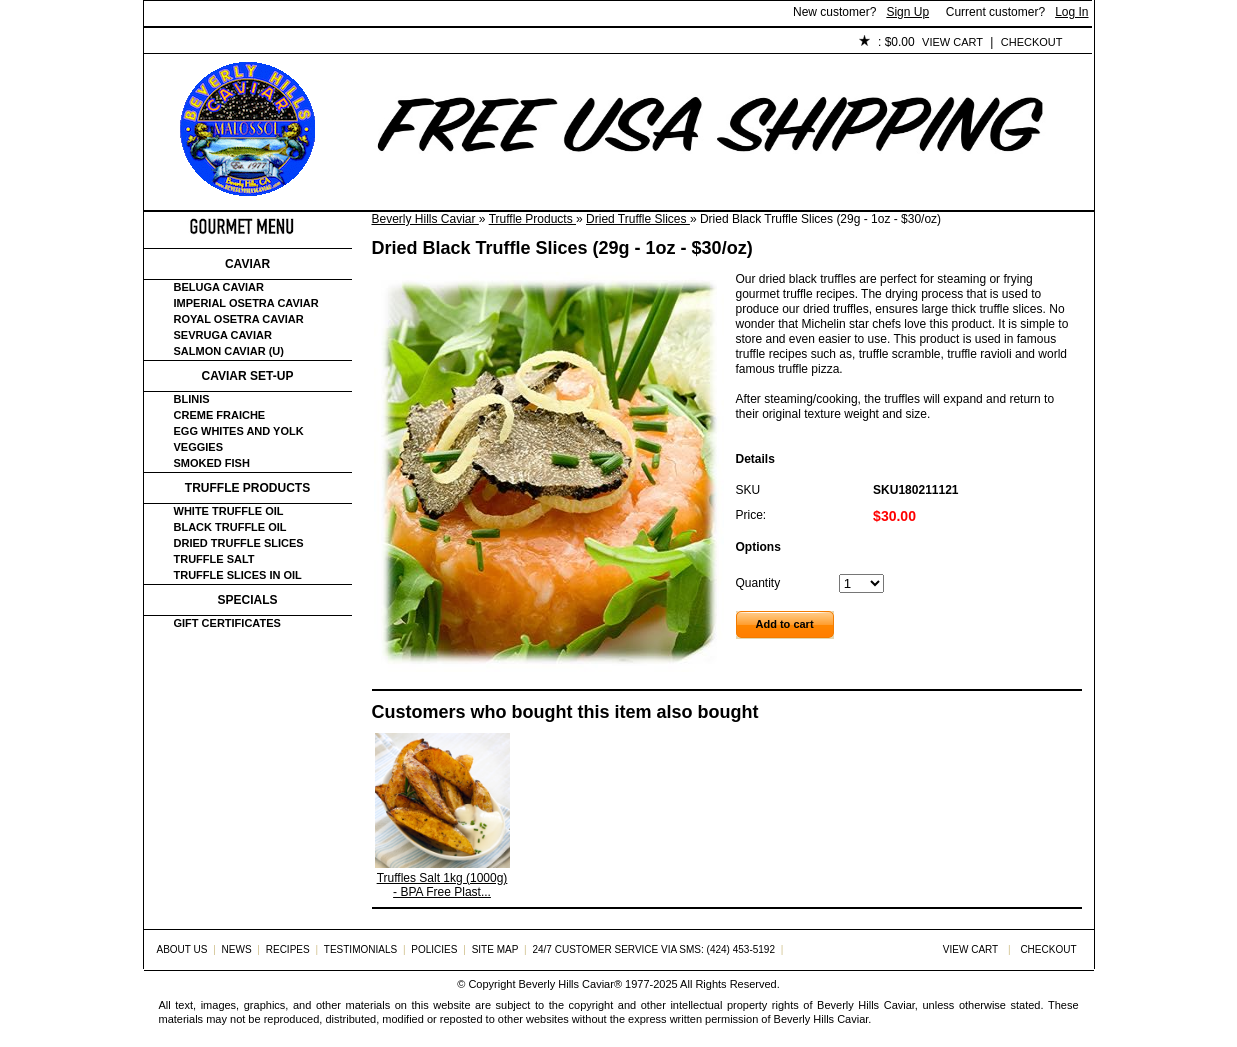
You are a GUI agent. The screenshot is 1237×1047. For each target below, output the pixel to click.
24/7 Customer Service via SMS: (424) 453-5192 (653, 949)
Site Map (495, 949)
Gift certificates (227, 623)
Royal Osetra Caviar (239, 319)
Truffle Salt (214, 559)
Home (177, 43)
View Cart (952, 42)
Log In (1071, 12)
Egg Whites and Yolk (239, 431)
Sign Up (907, 12)
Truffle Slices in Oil (238, 575)
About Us (255, 43)
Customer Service (373, 43)
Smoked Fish (212, 463)
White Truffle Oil (229, 511)
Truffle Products (532, 219)
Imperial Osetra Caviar (246, 303)
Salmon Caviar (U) (229, 351)
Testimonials (505, 43)
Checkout (1032, 42)
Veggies (199, 447)
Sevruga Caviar (223, 335)
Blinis (192, 399)
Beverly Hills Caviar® (570, 984)
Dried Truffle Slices (638, 219)
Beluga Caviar (219, 287)
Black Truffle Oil (230, 527)
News (237, 949)
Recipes (288, 949)
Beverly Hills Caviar (425, 219)
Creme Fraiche (220, 415)
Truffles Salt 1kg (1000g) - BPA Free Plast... (442, 885)
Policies (605, 43)
